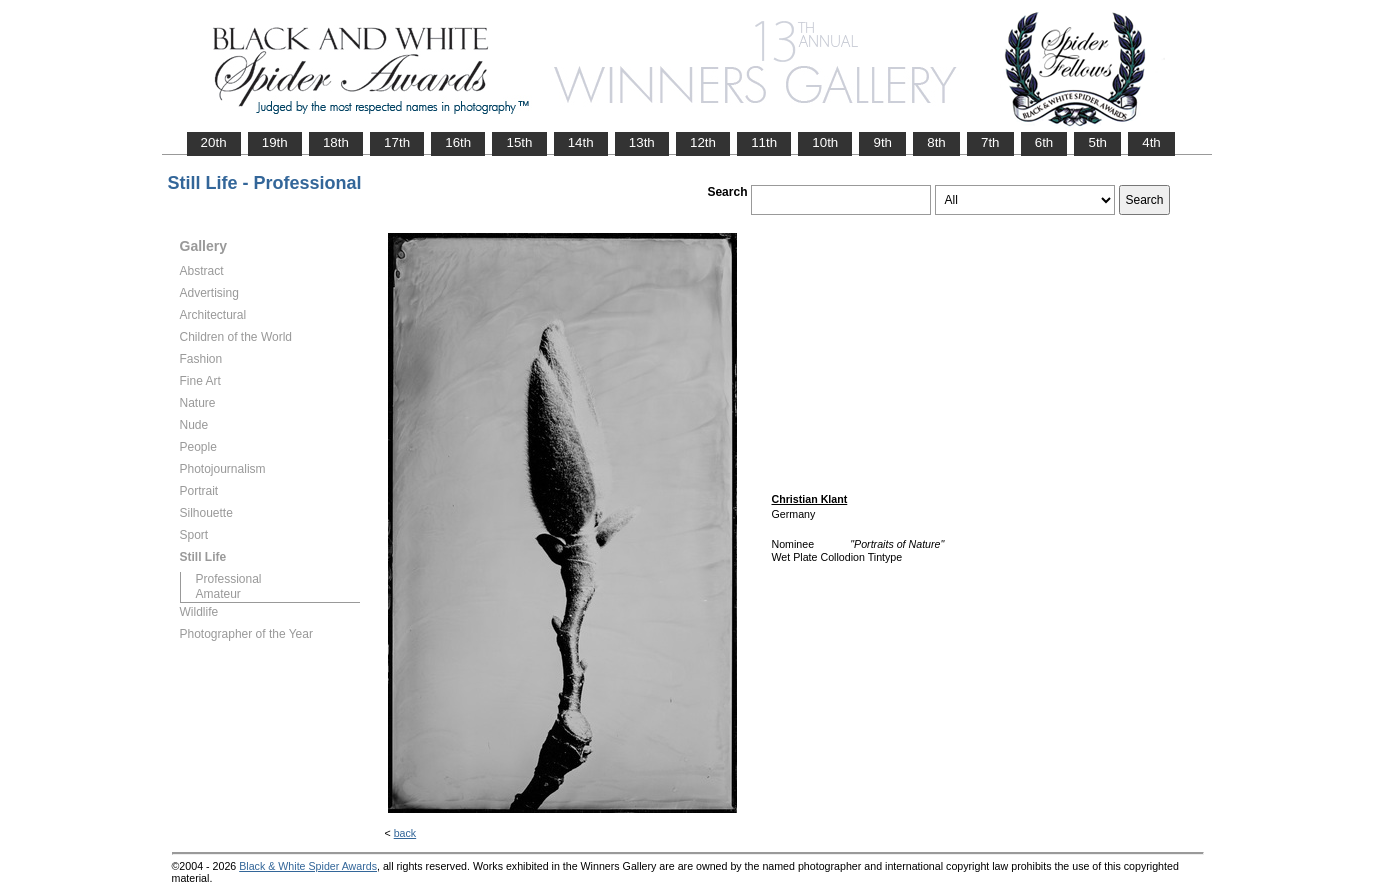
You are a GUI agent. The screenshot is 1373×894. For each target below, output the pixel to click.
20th (214, 142)
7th (990, 142)
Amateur (218, 594)
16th (458, 142)
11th (764, 142)
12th (703, 142)
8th (936, 142)
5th (1097, 142)
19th (275, 142)
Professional (229, 579)
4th (1151, 142)
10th (825, 142)
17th (397, 142)
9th (882, 142)
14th (581, 142)
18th (336, 142)
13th (642, 142)
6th (1044, 142)
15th (519, 142)
